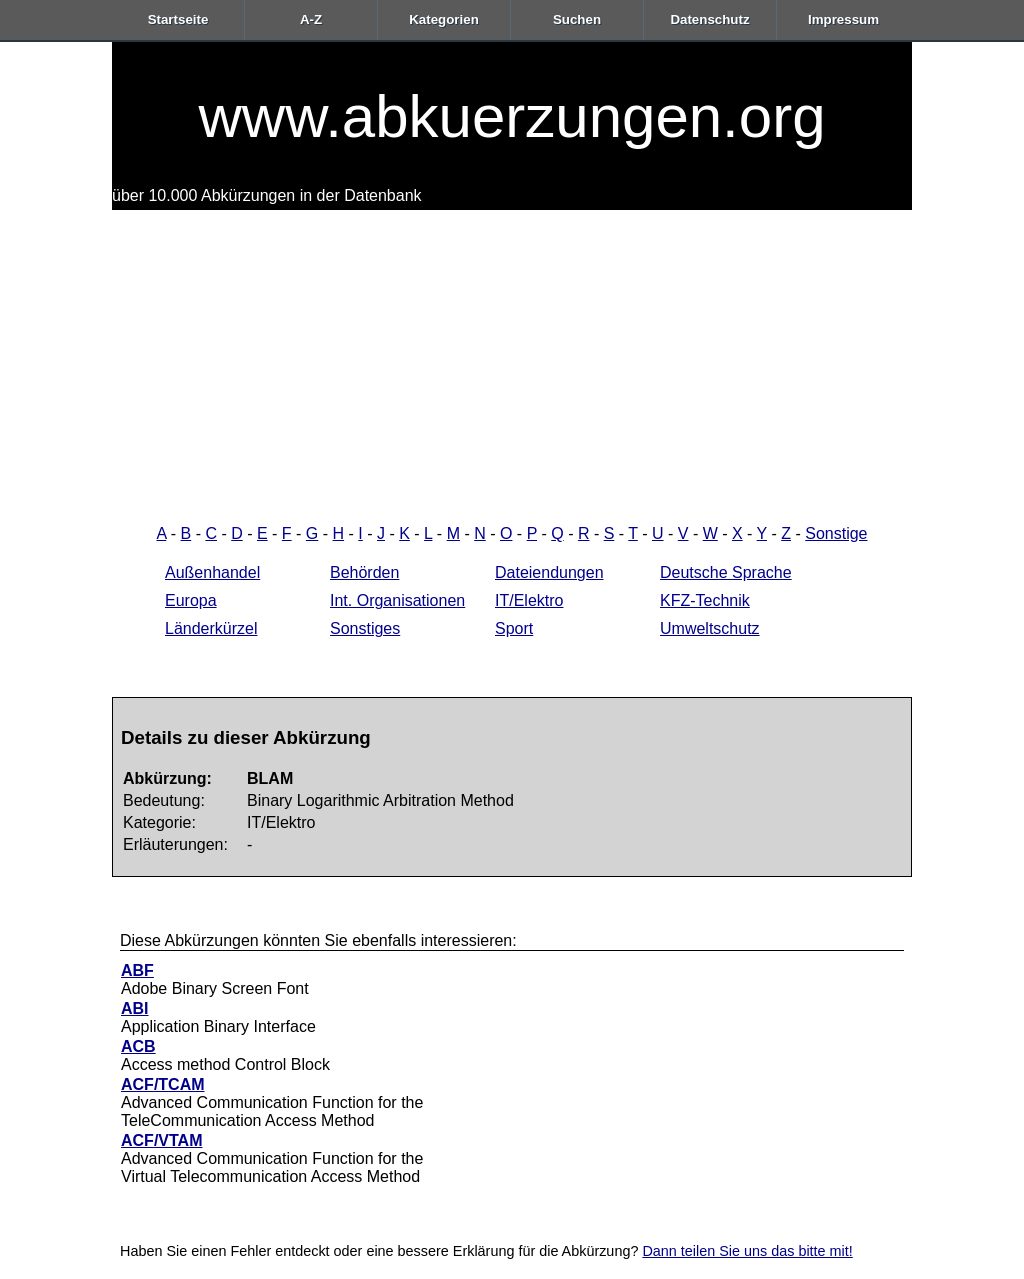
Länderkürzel (211, 628)
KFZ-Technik (705, 600)
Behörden (364, 572)
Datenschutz (709, 19)
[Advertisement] (512, 360)
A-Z (311, 19)
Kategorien (444, 19)
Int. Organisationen (397, 600)
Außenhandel (212, 572)
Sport (514, 628)
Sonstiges (365, 628)
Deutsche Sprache (726, 572)
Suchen (577, 19)
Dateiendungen (549, 572)
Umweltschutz (710, 628)
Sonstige (836, 533)
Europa (191, 600)
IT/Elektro (529, 600)
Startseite (178, 19)
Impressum (843, 19)
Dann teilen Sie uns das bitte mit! (747, 1251)
